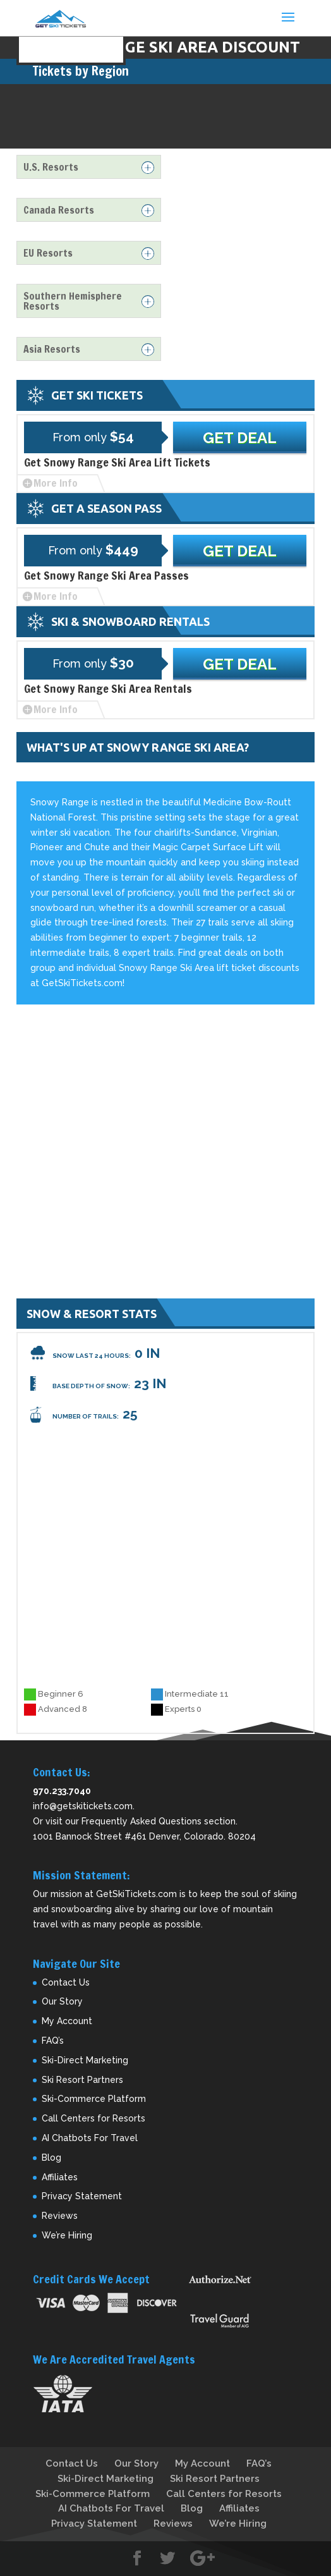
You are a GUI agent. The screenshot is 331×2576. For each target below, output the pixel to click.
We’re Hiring (67, 2235)
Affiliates (60, 2177)
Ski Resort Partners (82, 2080)
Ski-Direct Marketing (85, 2060)
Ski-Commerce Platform (94, 2099)
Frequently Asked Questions (141, 1821)
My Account (67, 2021)
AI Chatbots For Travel (90, 2138)
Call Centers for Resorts (93, 2118)
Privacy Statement (82, 2196)
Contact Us (66, 1982)
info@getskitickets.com (83, 1806)
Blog (51, 2157)
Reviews (60, 2216)
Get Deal (240, 438)
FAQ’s (53, 2041)
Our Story (62, 2001)
